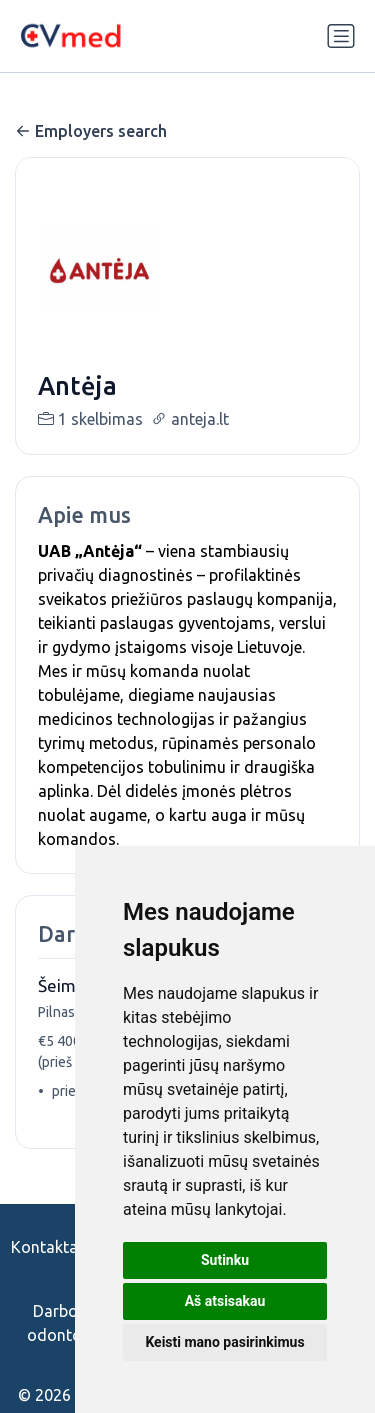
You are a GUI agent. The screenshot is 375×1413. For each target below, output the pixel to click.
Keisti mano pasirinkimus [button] (224, 1342)
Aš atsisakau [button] (225, 1301)
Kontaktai (46, 1247)
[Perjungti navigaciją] (341, 36)
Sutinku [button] (225, 1260)
